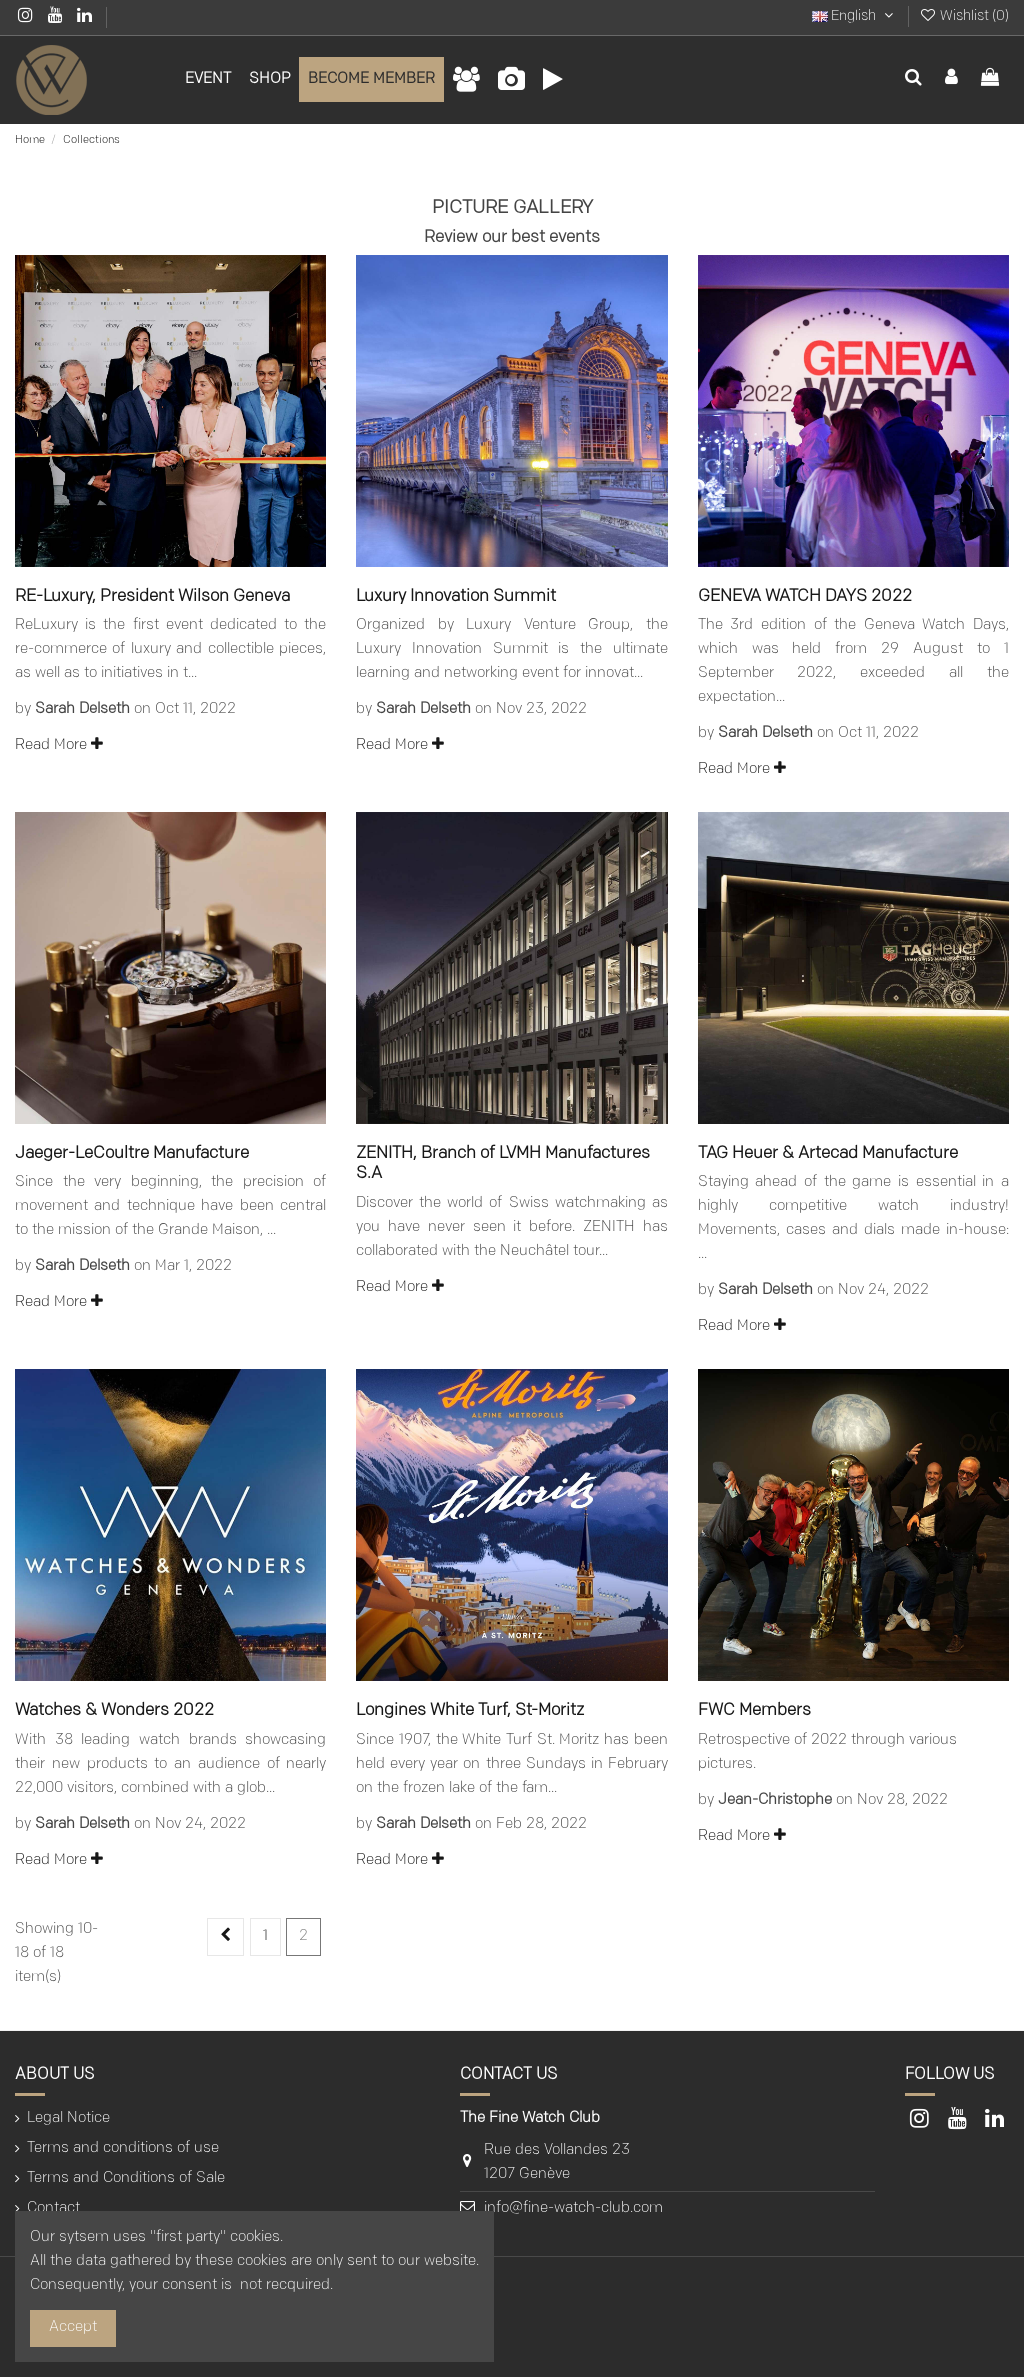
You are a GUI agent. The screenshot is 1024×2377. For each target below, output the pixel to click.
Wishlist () (964, 16)
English (854, 16)
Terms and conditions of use (123, 2148)
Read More (59, 745)
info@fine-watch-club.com (573, 2208)
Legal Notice (68, 2118)
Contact (53, 2208)
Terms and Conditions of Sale (126, 2178)
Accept (73, 2327)
